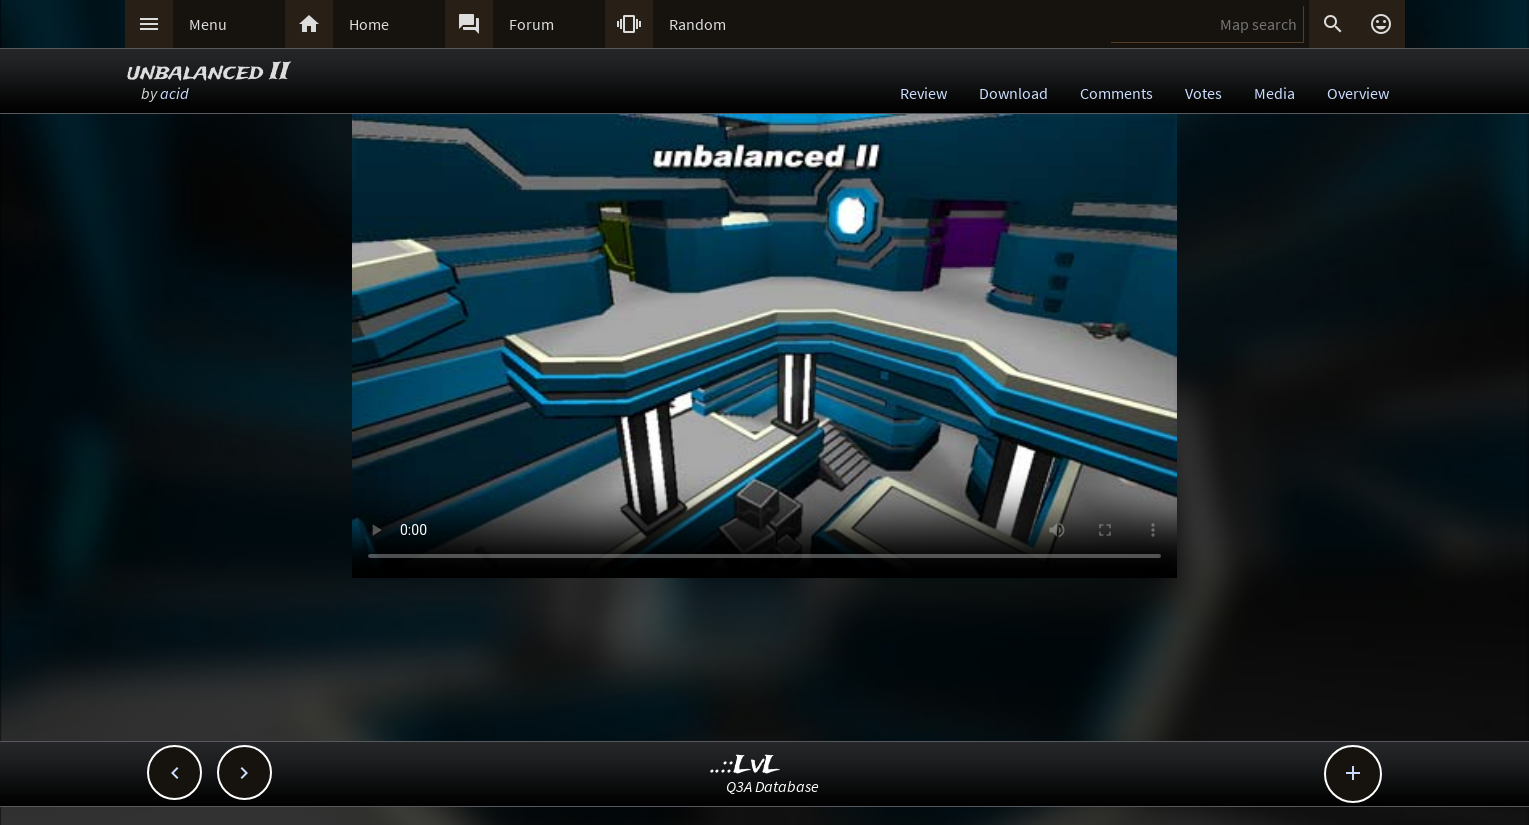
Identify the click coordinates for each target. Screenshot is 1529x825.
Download (1013, 93)
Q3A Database (772, 786)
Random (697, 24)
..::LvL (745, 765)
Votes (1203, 93)
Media (1274, 93)
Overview (1358, 93)
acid (174, 93)
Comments (1116, 93)
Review (923, 93)
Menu (208, 24)
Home (369, 24)
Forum (531, 24)
